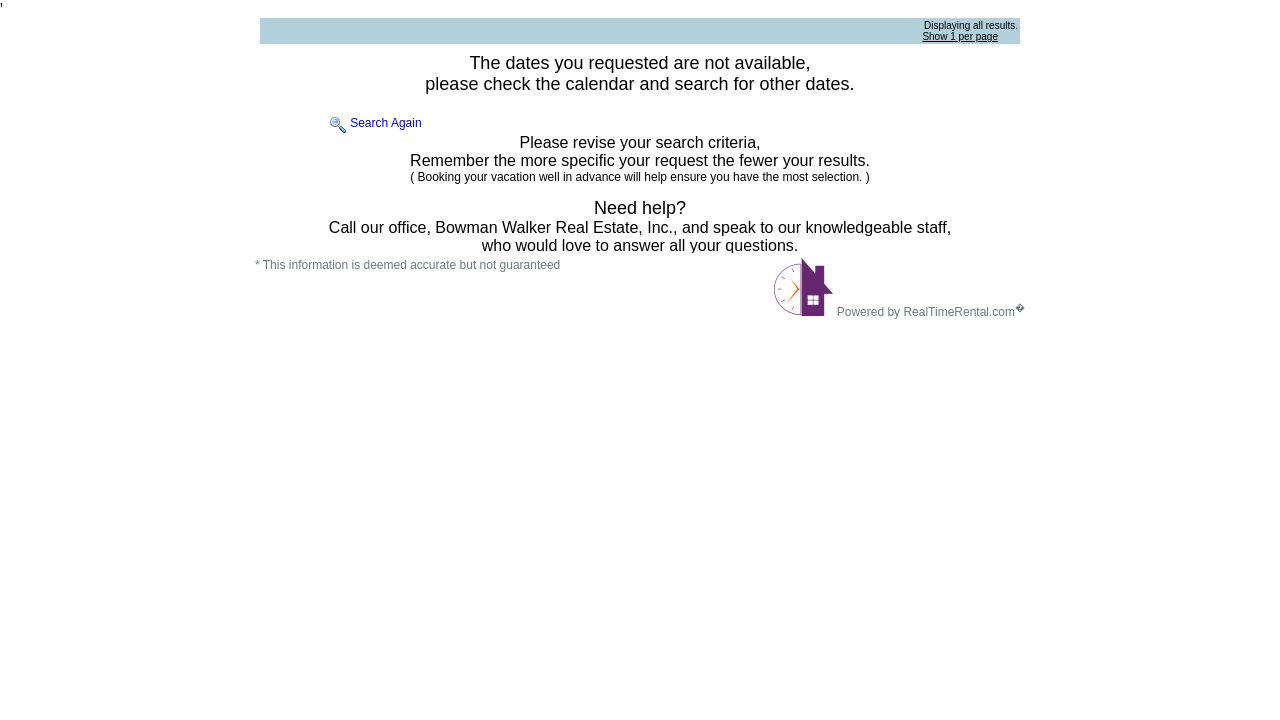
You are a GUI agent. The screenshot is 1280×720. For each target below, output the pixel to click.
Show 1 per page (960, 36)
